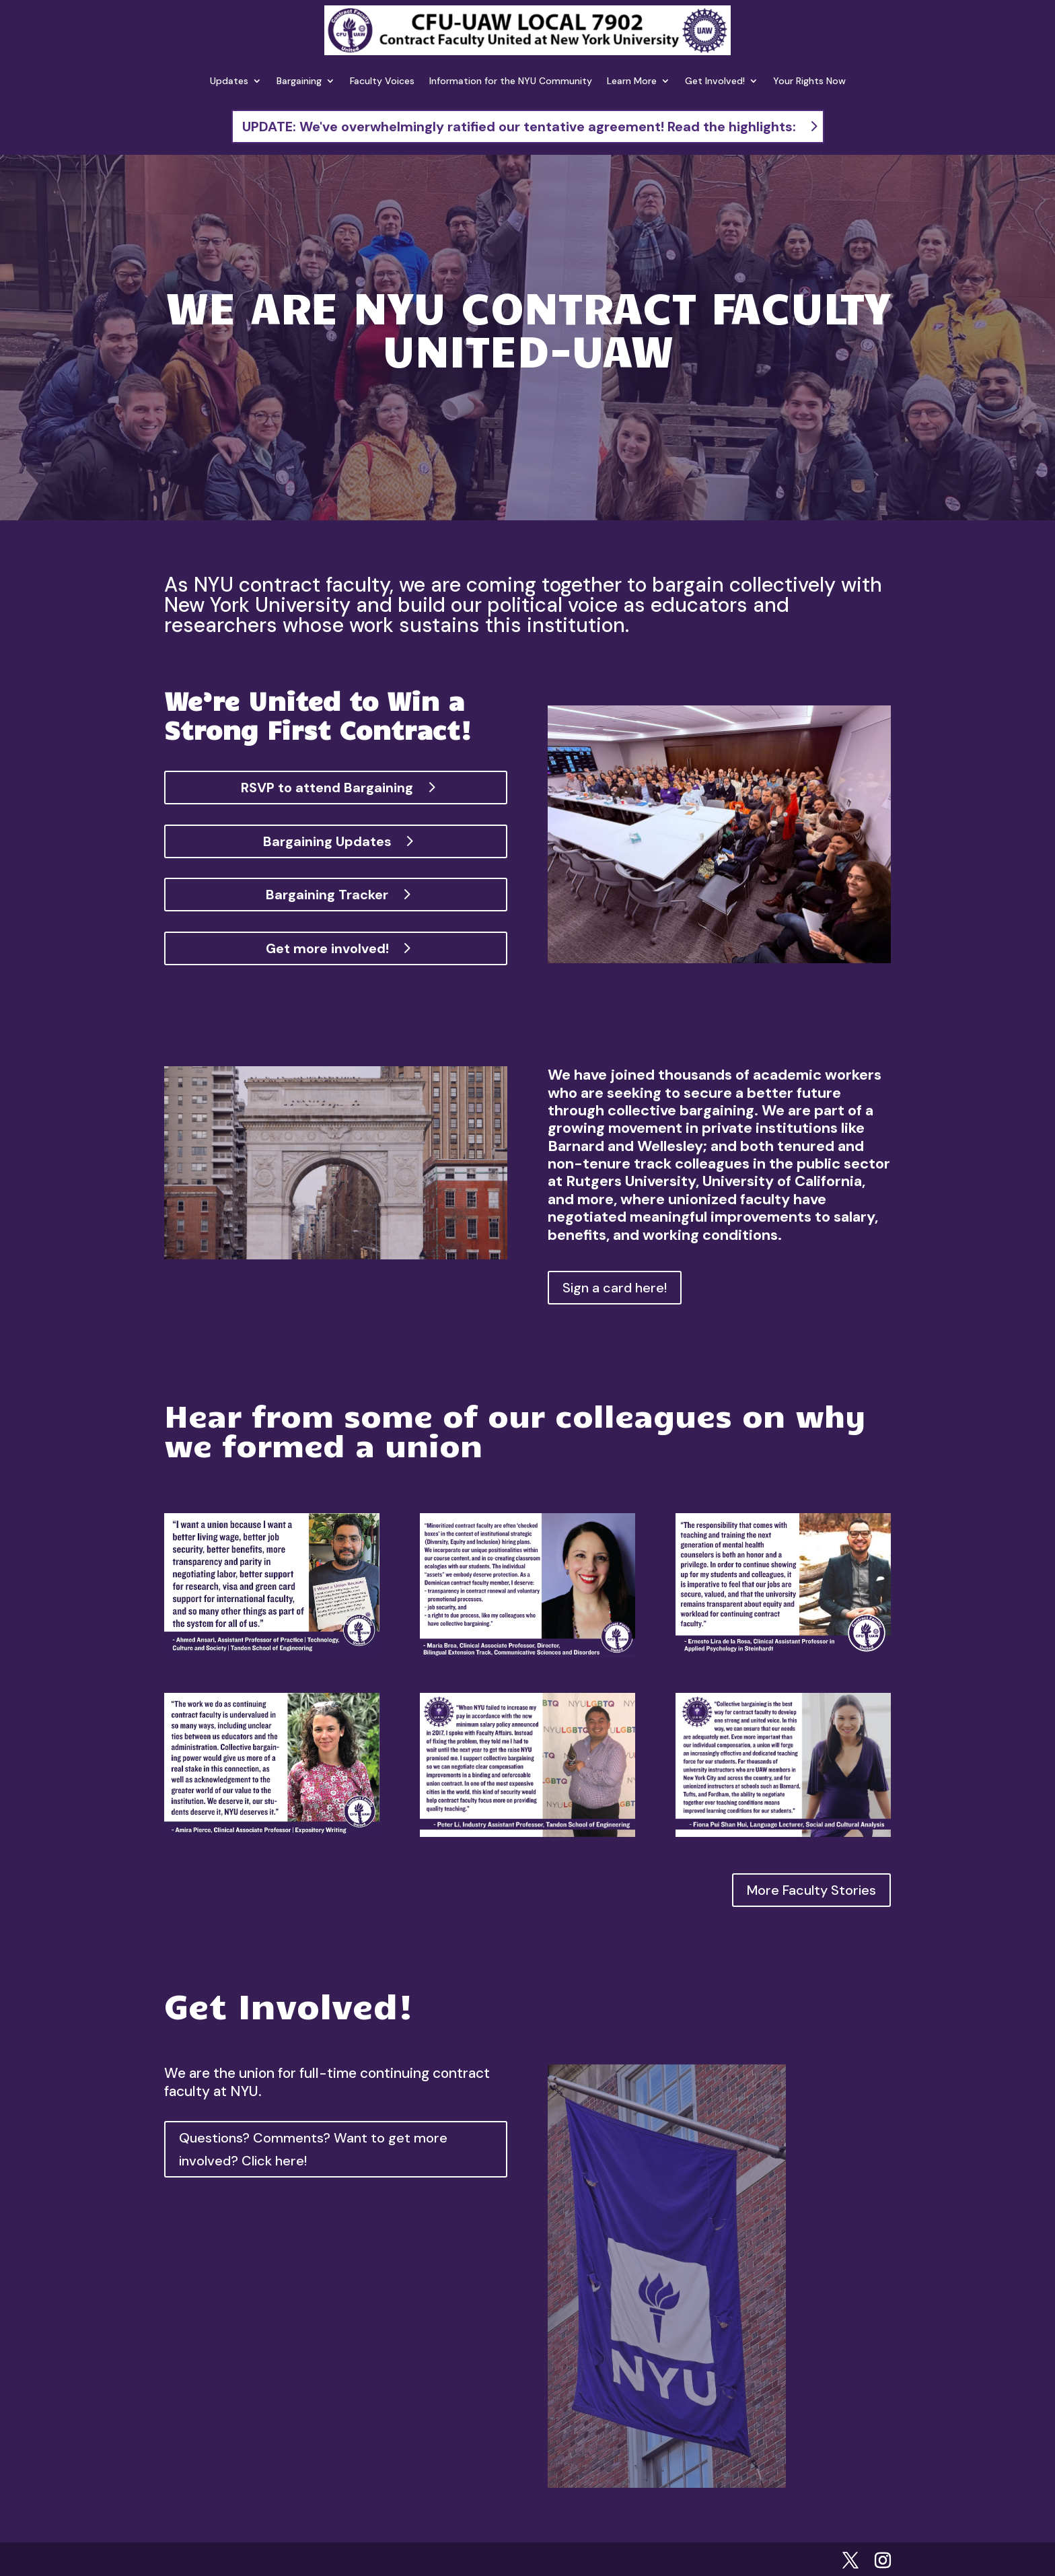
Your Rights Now (809, 81)
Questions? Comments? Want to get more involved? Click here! (313, 2149)
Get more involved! (327, 948)
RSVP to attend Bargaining (327, 787)
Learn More (632, 81)
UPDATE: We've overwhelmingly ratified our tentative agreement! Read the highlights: (519, 126)
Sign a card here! (614, 1287)
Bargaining (299, 81)
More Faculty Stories (811, 1890)
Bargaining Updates (327, 841)
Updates (229, 81)
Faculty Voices (382, 81)
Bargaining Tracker (327, 894)
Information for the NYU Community (510, 81)
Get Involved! (715, 81)
